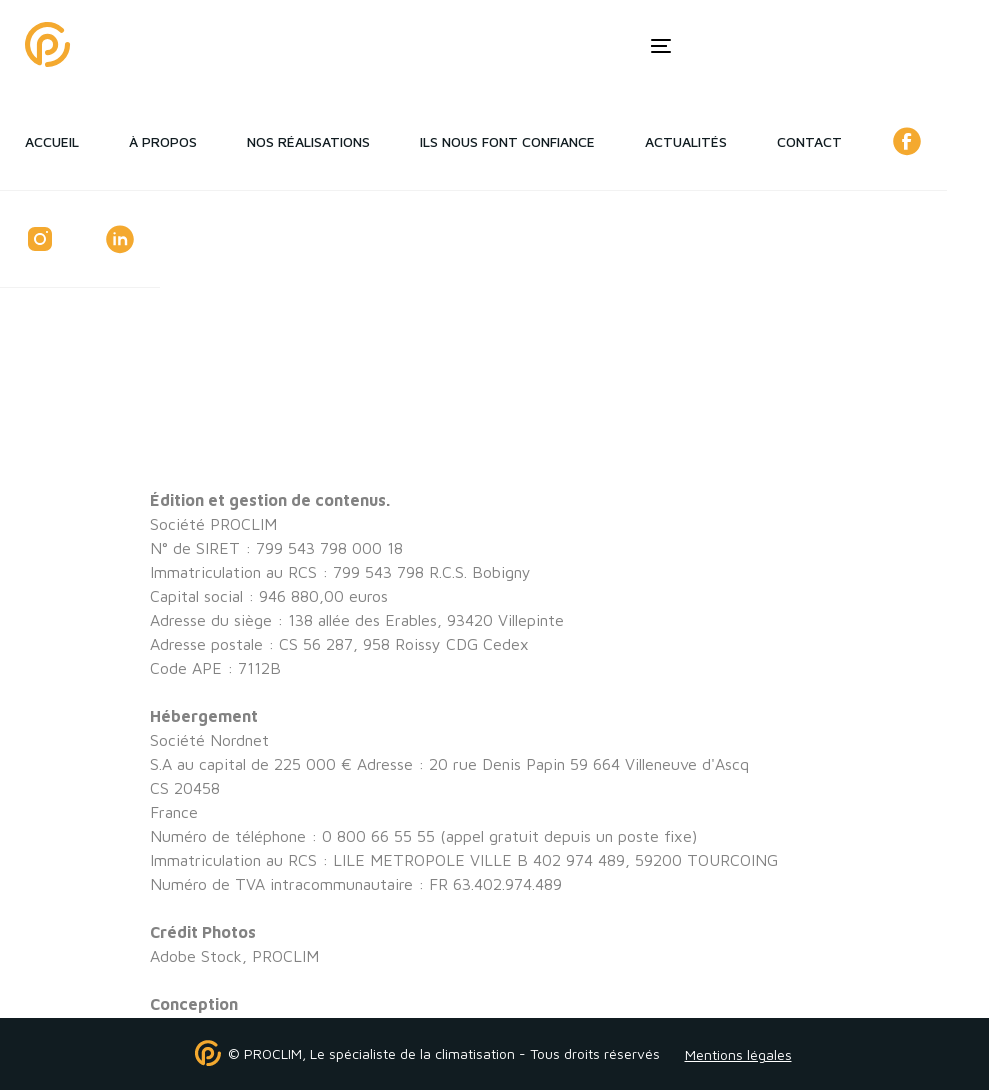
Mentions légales (738, 1054)
